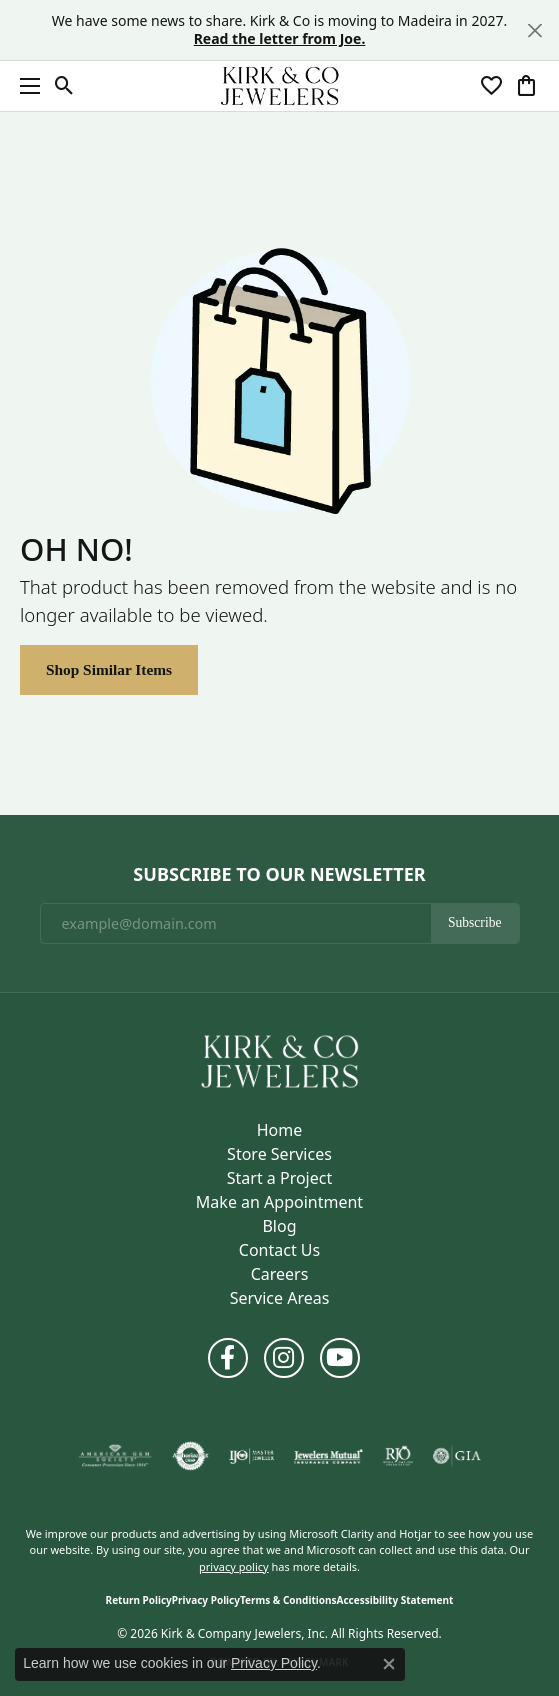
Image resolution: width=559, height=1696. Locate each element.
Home (280, 1130)
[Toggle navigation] (25, 86)
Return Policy (139, 1600)
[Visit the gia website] (457, 1456)
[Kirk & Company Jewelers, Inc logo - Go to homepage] (280, 86)
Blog (279, 1226)
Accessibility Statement (395, 1600)
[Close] (534, 30)
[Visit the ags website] (115, 1456)
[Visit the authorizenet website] (190, 1456)
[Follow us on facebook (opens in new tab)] (228, 1358)
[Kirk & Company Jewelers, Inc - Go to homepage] (280, 1060)
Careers (280, 1274)
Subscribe (475, 922)
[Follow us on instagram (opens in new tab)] (284, 1358)
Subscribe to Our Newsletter (279, 875)
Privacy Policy (206, 1600)
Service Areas (280, 1298)
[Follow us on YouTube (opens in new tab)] (340, 1358)
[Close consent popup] (389, 1664)
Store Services (279, 1154)
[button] (64, 86)
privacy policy (234, 1566)
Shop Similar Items (109, 669)
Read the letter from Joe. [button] (280, 38)
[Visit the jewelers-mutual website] (328, 1456)
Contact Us (279, 1250)
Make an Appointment (279, 1202)
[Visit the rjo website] (398, 1456)
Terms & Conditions (288, 1600)
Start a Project (279, 1178)
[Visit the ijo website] (251, 1456)
